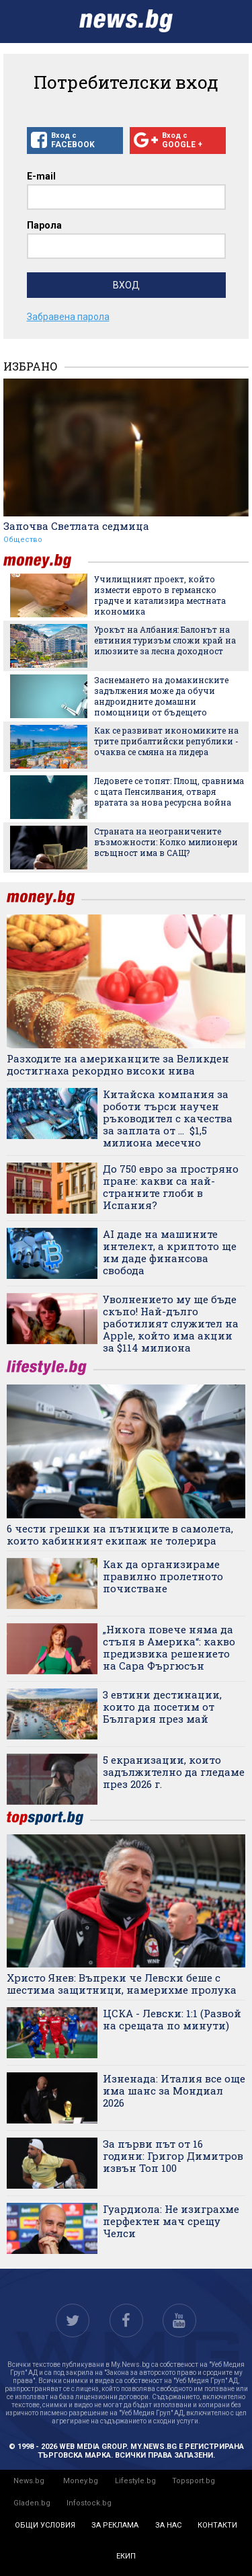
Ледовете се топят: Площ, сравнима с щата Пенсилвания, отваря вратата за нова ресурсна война (169, 791)
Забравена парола (68, 316)
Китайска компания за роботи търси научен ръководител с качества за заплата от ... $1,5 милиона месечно (168, 1118)
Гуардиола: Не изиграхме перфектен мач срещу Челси (171, 2221)
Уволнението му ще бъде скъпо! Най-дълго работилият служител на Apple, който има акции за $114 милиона (171, 1323)
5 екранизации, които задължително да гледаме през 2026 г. (174, 1772)
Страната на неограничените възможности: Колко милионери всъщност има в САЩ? (166, 842)
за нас (168, 2525)
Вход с (75, 140)
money (45, 561)
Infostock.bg (89, 2503)
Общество (22, 539)
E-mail (41, 176)
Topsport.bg (193, 2480)
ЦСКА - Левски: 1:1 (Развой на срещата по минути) (172, 2019)
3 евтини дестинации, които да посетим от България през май (162, 1706)
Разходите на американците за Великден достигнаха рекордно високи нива (118, 1064)
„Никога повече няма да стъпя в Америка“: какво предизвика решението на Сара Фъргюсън (169, 1647)
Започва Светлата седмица (76, 526)
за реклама (114, 2525)
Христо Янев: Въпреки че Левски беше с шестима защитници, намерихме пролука (122, 1983)
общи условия (45, 2525)
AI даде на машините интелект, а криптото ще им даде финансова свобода (170, 1252)
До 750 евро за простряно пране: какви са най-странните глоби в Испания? (171, 1187)
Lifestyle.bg (135, 2480)
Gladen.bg (31, 2503)
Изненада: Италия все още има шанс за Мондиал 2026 (174, 2090)
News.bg (28, 2480)
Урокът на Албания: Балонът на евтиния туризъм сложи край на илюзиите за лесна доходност (165, 640)
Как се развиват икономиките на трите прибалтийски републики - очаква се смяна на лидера (166, 741)
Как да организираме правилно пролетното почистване (163, 1576)
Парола (44, 225)
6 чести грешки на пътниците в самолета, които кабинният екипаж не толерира (120, 1534)
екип (126, 2556)
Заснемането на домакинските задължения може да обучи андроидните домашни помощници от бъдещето (161, 695)
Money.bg (80, 2480)
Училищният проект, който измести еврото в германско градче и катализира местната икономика (160, 595)
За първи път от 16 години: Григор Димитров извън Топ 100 (173, 2156)
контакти (217, 2525)
